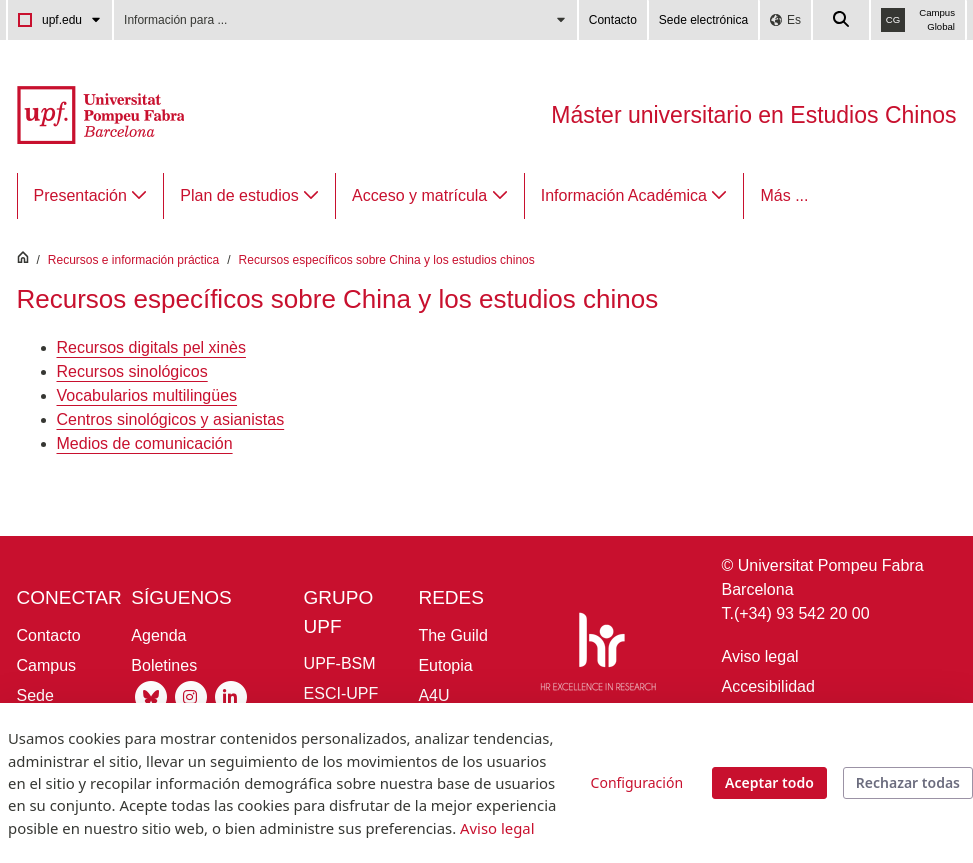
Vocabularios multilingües (147, 395)
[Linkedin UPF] (231, 695)
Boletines (164, 665)
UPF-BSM (340, 663)
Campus (47, 665)
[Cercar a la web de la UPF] (842, 20)
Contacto (613, 20)
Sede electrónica (703, 20)
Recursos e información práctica (133, 260)
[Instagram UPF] (191, 695)
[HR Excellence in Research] (598, 655)
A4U (433, 695)
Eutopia (445, 665)
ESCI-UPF (341, 693)
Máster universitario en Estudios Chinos (753, 115)
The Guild (452, 635)
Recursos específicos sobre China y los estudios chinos (387, 260)
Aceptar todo (769, 782)
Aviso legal (760, 656)
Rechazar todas (908, 782)
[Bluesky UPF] (151, 695)
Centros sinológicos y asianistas (171, 419)
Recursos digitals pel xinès (151, 347)
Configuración (637, 782)
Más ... (784, 195)
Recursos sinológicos (132, 371)
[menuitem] (91, 196)
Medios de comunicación (145, 443)
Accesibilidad (768, 686)
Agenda (158, 635)
